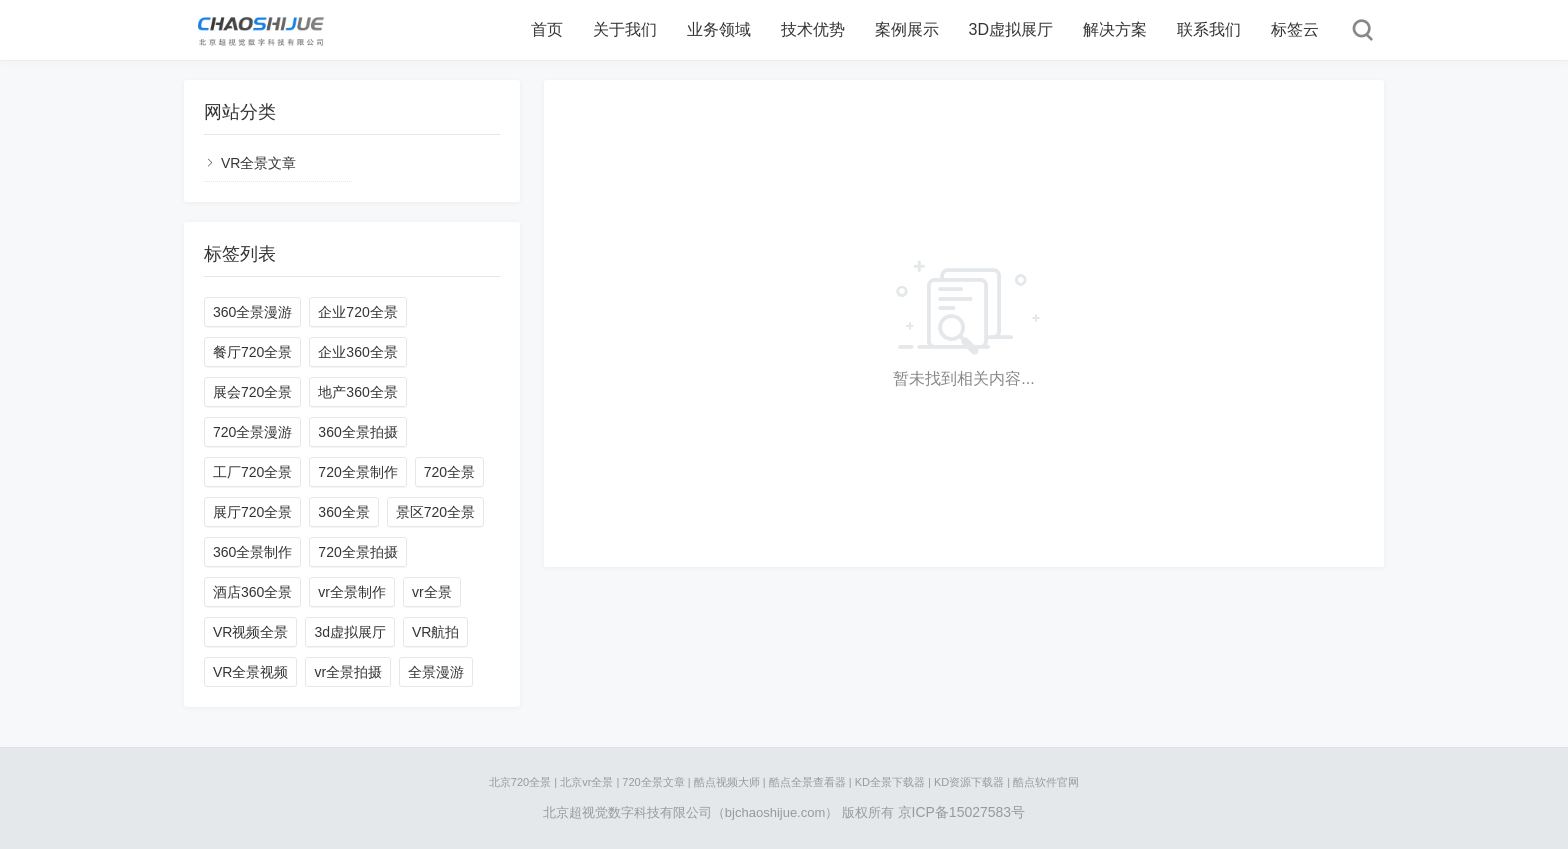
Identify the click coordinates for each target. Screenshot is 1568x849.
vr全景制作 (352, 592)
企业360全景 (357, 352)
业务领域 (719, 29)
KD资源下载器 (969, 782)
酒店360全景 (252, 592)
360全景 (343, 512)
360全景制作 (252, 552)
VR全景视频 (250, 672)
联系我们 (1209, 29)
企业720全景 (357, 312)
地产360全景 (357, 392)
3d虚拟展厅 (350, 632)
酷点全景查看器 (807, 782)
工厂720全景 (252, 472)
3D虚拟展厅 (1011, 29)
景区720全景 (435, 512)
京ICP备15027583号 (962, 812)
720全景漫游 (252, 432)
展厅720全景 (252, 512)
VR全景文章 (258, 163)
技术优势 (813, 29)
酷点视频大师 (727, 782)
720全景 (449, 472)
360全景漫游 (252, 312)
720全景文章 (653, 782)
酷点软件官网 (1046, 782)
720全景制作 (357, 472)
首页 (547, 29)
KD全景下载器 (890, 782)
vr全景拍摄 (348, 672)
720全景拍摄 (357, 552)
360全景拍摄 (357, 432)
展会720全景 (252, 392)
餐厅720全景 (252, 352)
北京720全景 (520, 782)
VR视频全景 (250, 632)
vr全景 (432, 592)
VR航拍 (435, 632)
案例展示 (907, 29)
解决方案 (1115, 29)
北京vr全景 (586, 782)
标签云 (1295, 29)
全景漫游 (436, 672)
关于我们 (625, 29)
